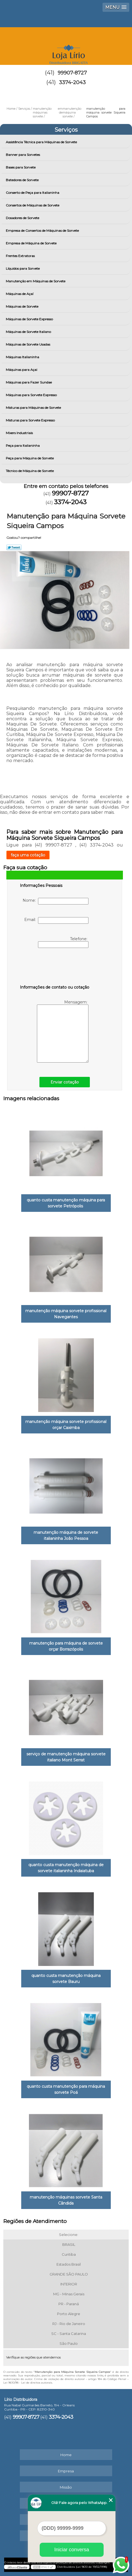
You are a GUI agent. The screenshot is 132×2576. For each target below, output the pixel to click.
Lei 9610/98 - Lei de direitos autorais (27, 2382)
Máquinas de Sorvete (22, 306)
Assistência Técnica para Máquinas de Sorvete (42, 142)
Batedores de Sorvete (22, 180)
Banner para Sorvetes (23, 155)
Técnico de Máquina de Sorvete (30, 471)
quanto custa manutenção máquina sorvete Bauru (66, 1978)
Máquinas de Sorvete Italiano (29, 332)
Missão (66, 2487)
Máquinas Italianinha (23, 357)
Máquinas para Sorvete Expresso (32, 395)
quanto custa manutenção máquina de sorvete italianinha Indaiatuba (66, 1867)
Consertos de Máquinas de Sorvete (33, 205)
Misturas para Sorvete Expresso (31, 420)
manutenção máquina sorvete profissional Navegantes (65, 1313)
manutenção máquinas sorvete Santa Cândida (66, 2200)
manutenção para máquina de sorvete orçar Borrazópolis (66, 1646)
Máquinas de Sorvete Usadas (28, 344)
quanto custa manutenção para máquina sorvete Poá (66, 2089)
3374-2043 (72, 82)
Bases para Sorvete (21, 167)
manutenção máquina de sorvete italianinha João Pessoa (66, 1535)
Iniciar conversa (71, 2549)
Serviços (66, 129)
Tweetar (13, 547)
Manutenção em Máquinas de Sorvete (36, 281)
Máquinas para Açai (22, 370)
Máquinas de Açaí (20, 294)
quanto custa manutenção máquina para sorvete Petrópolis (66, 1203)
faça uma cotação (28, 855)
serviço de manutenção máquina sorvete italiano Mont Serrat (66, 1757)
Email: (56, 920)
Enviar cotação (64, 1082)
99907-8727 (72, 73)
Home (66, 2455)
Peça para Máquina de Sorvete (30, 458)
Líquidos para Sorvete (23, 268)
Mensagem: (62, 1031)
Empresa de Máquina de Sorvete (31, 243)
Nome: (55, 901)
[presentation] (55, 967)
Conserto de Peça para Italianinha (33, 193)
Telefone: (63, 942)
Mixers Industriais (20, 433)
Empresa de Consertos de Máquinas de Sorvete (43, 230)
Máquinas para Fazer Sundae (29, 382)
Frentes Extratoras (21, 256)
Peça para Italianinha (23, 445)
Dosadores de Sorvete (23, 218)
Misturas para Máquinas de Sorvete (34, 408)
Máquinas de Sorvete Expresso (30, 319)
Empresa (66, 2471)
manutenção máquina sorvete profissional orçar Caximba (65, 1424)
